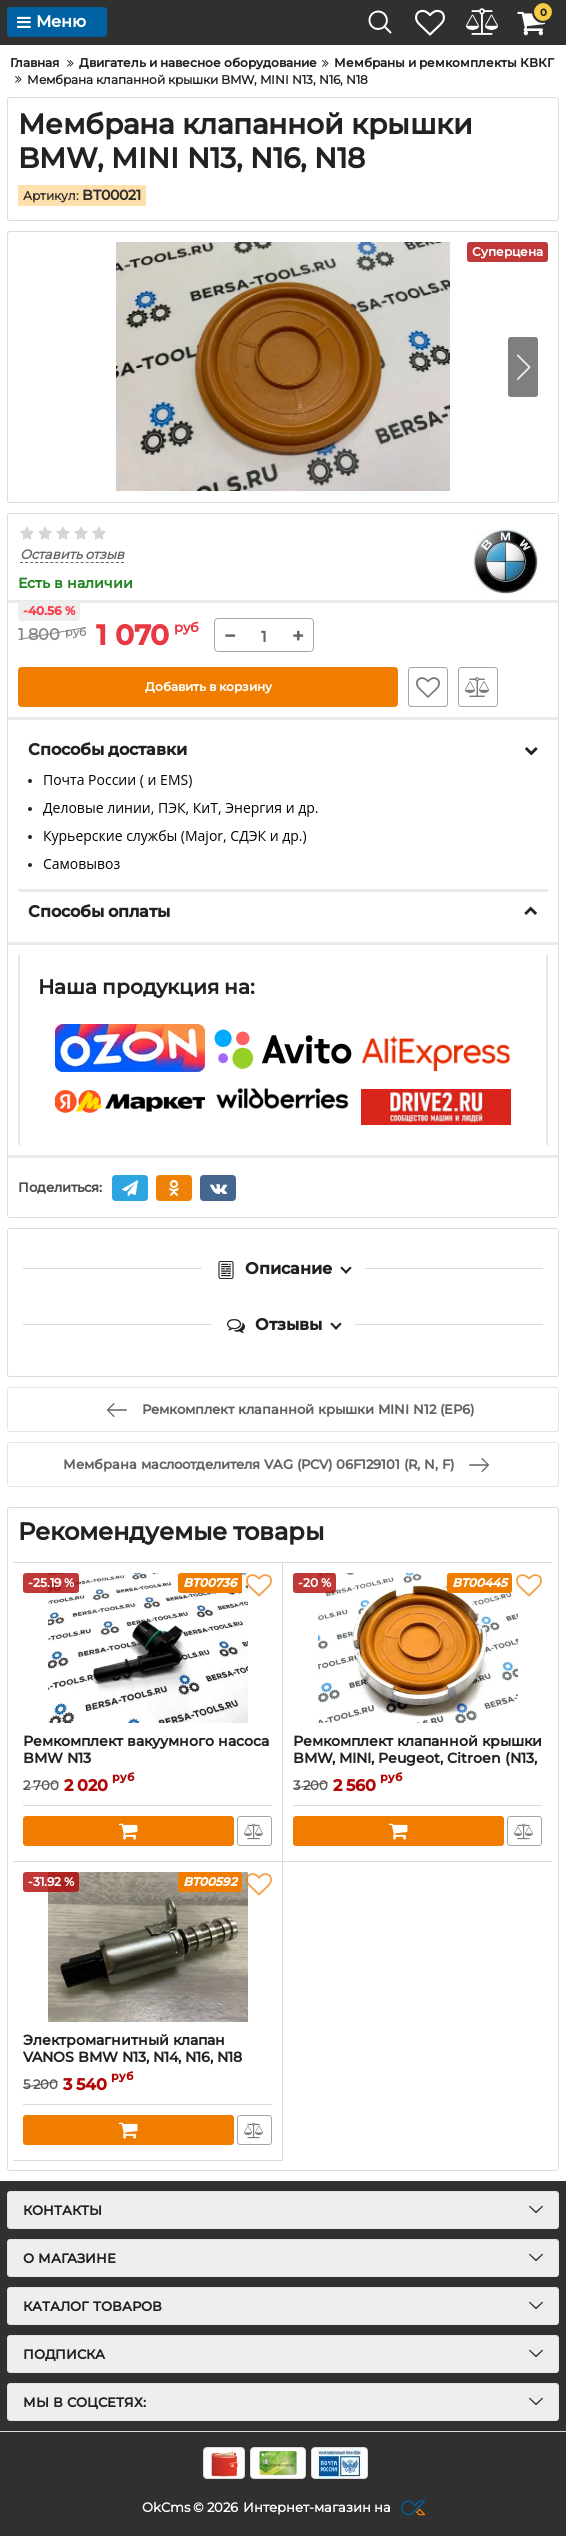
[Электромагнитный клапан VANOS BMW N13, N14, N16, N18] (147, 1946)
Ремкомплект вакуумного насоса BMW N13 (146, 1749)
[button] (523, 365)
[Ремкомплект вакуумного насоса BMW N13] (147, 1647)
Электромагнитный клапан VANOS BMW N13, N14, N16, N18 (132, 2048)
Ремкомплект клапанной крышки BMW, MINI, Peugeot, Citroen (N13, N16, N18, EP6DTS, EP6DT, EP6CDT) (417, 1757)
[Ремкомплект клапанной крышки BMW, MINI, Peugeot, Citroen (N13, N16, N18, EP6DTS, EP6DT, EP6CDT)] (417, 1647)
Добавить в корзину (208, 686)
